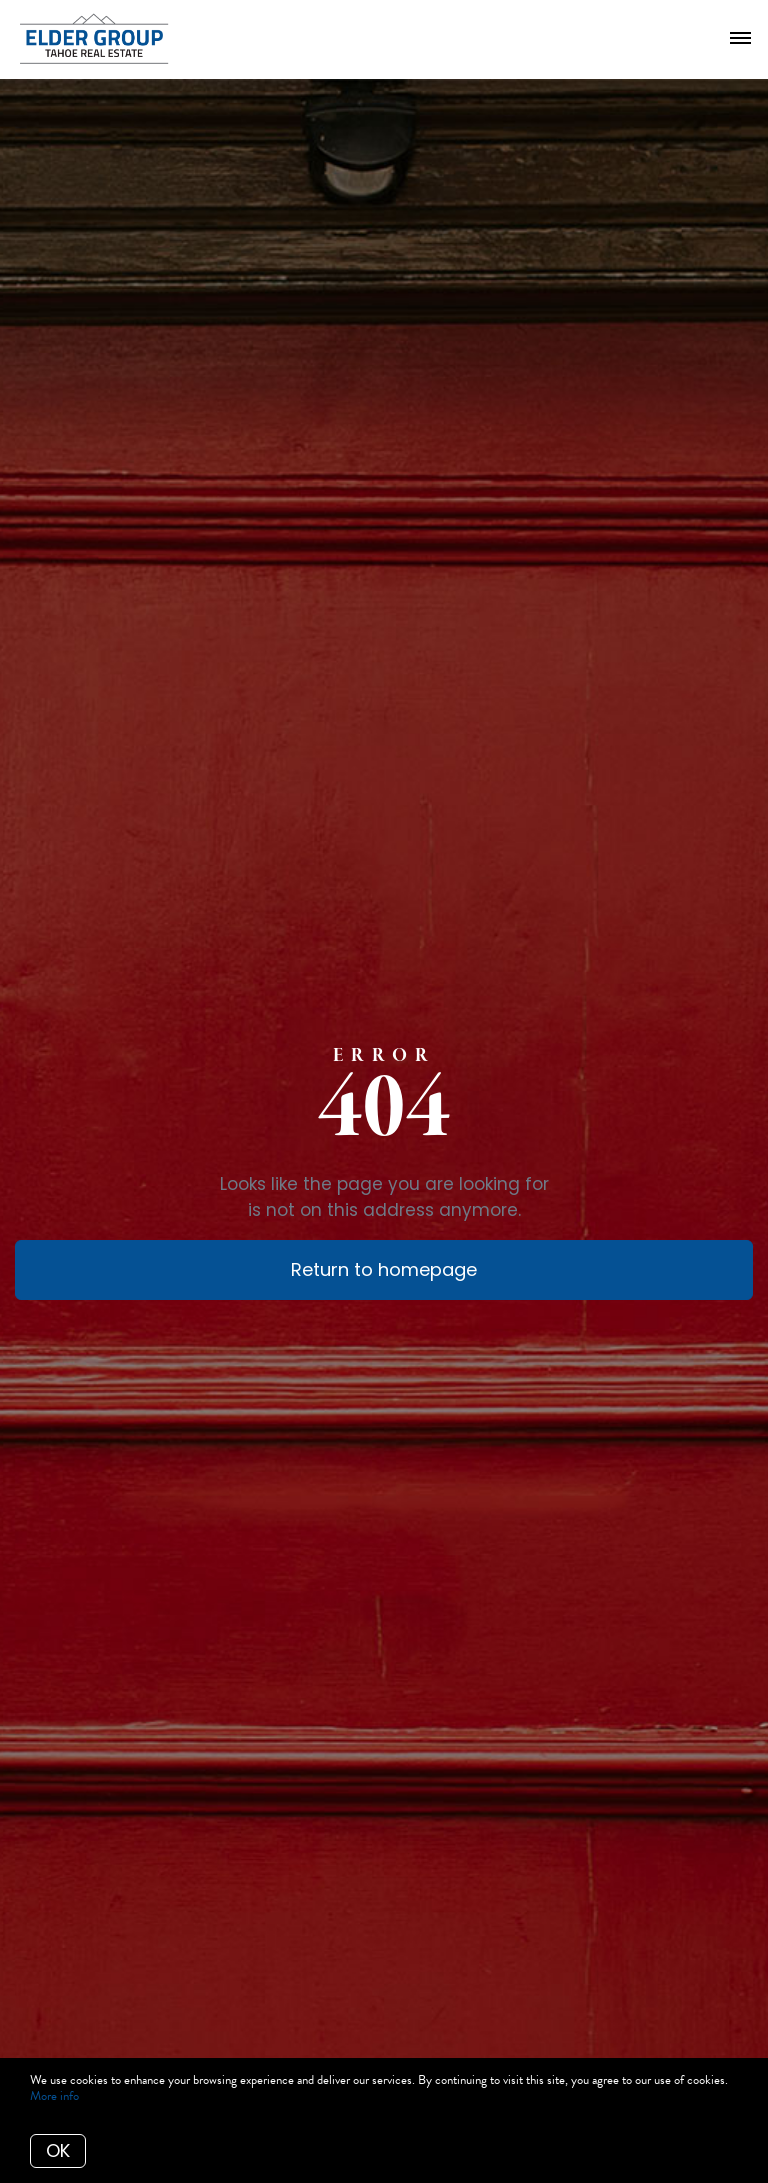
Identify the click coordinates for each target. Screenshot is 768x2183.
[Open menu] (740, 39)
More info (54, 2096)
